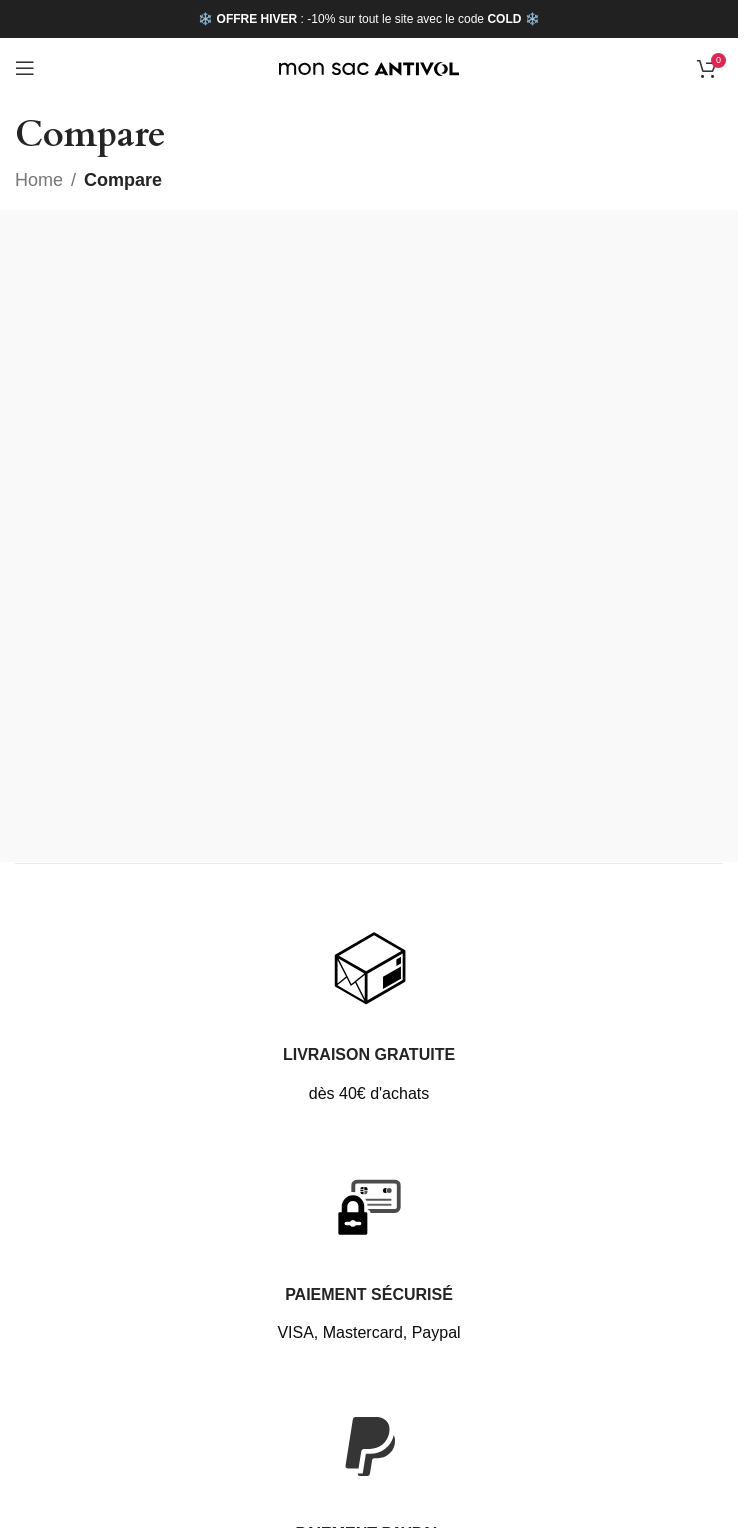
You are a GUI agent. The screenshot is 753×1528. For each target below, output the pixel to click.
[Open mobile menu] (25, 68)
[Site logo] (369, 68)
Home (39, 180)
